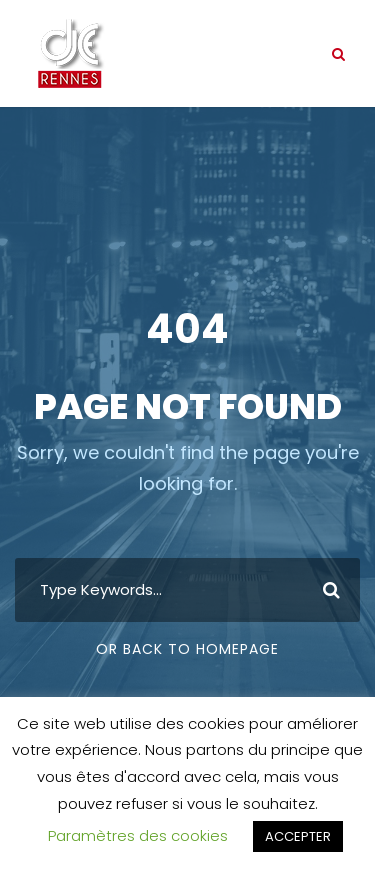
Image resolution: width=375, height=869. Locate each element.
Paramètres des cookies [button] (138, 835)
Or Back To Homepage (187, 649)
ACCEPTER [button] (298, 836)
